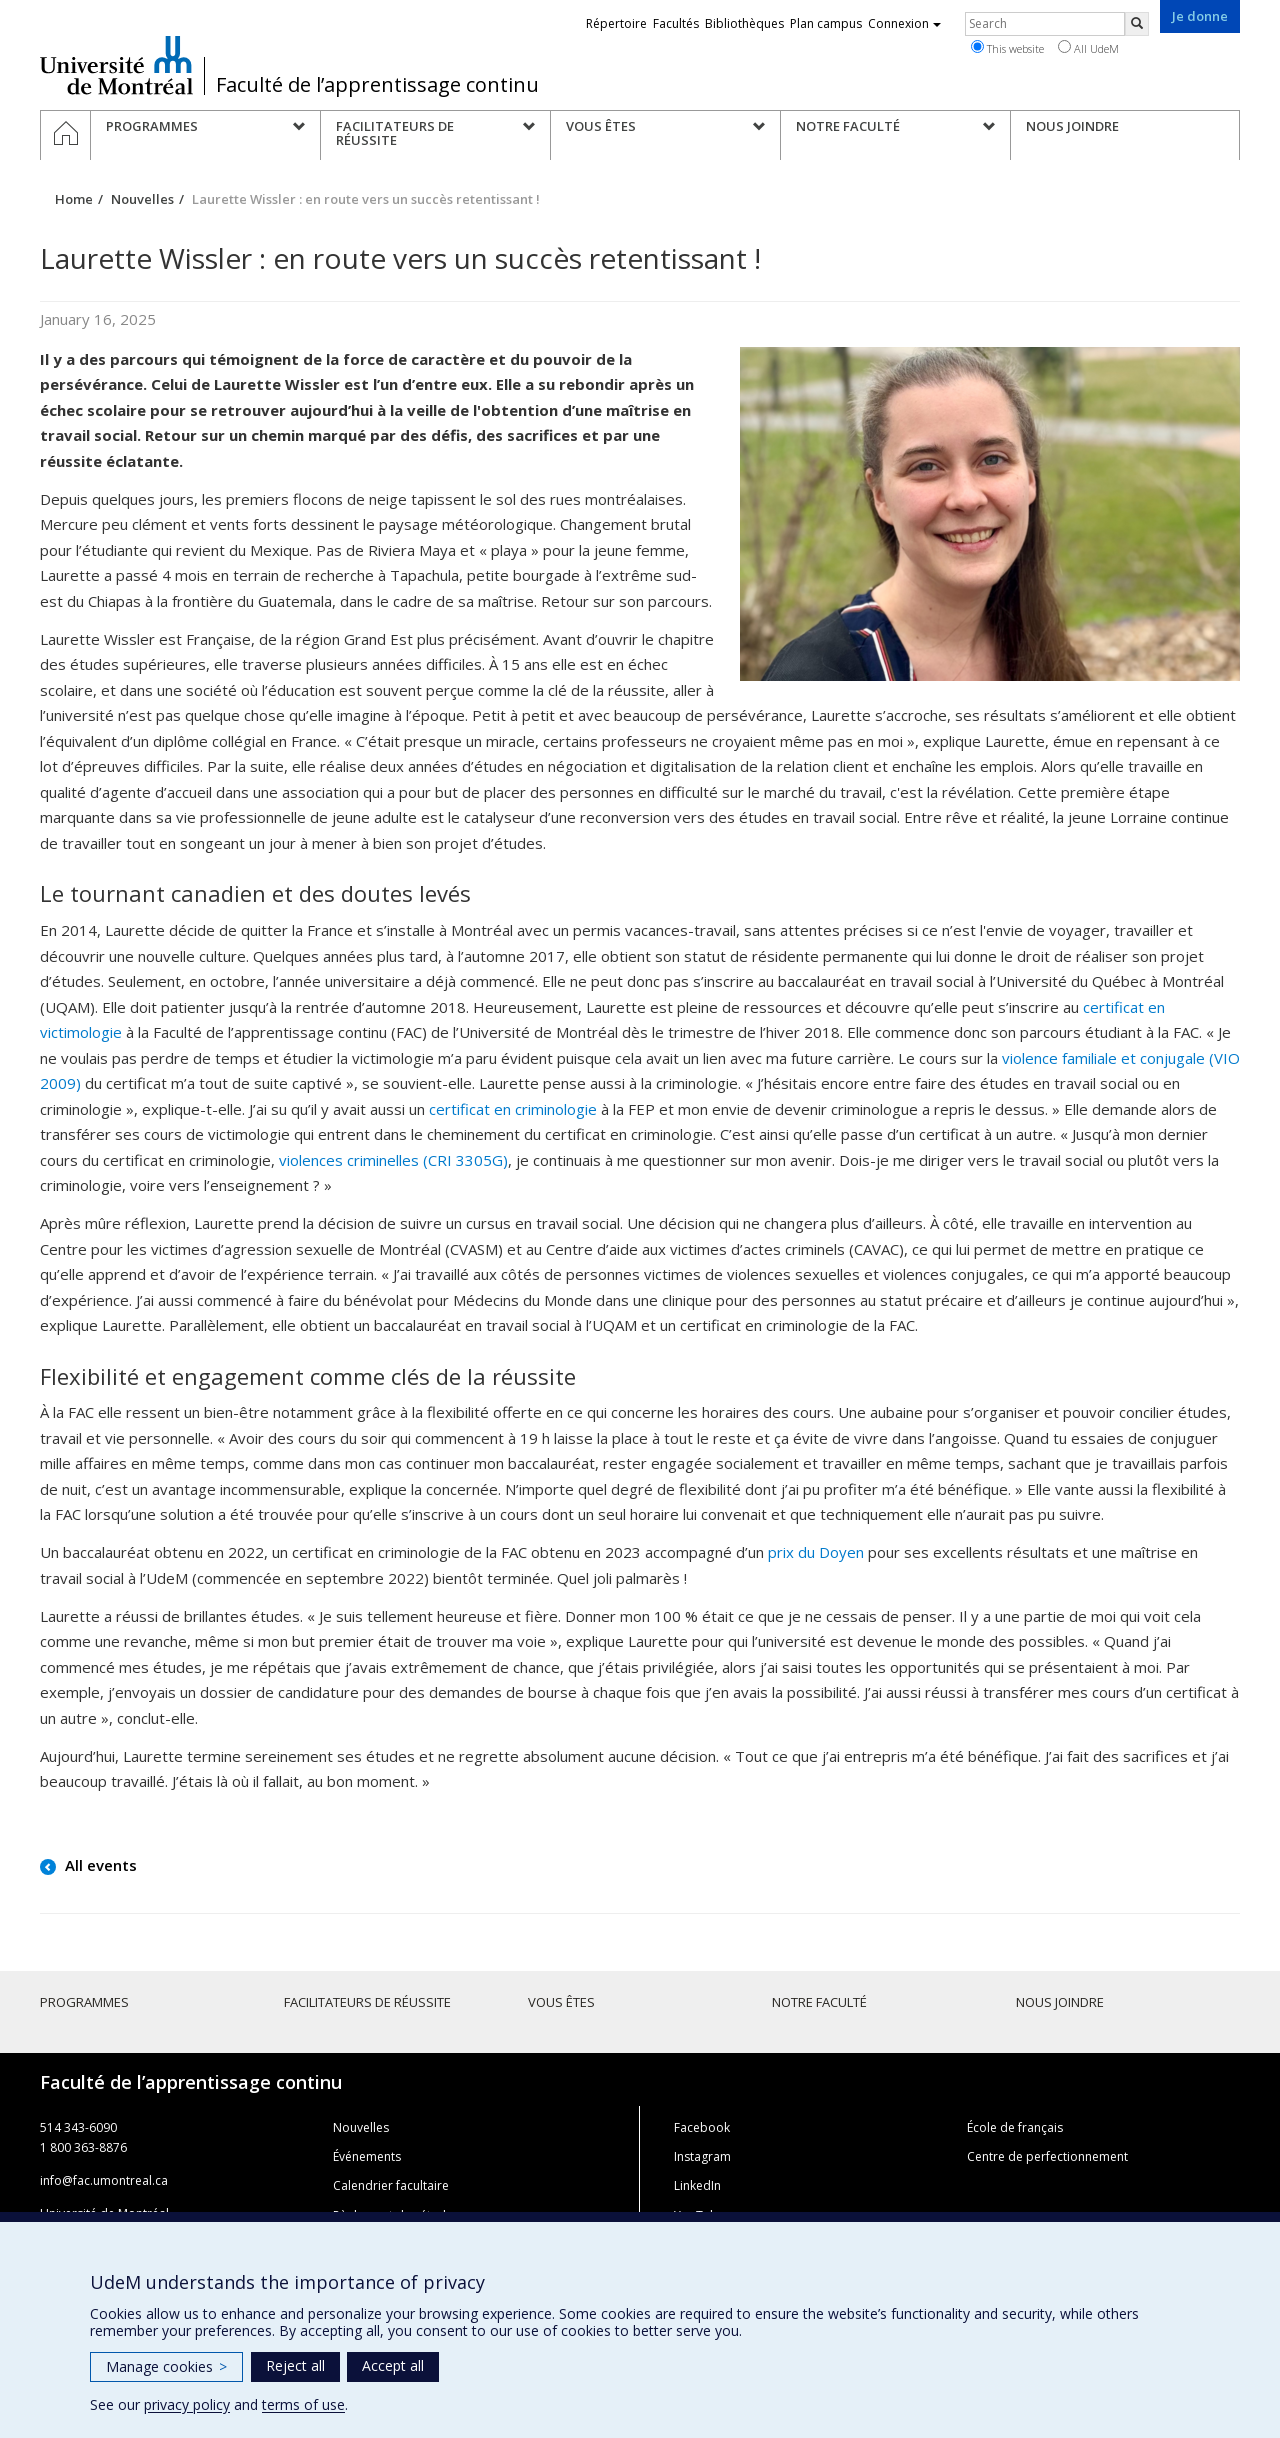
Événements (367, 2156)
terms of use (303, 2404)
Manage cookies (166, 2366)
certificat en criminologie (513, 1109)
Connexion (904, 23)
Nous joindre (1060, 2002)
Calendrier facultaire (391, 2185)
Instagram (702, 2156)
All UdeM (1088, 48)
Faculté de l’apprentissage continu (377, 85)
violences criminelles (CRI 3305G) (393, 1160)
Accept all (393, 2365)
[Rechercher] (1137, 24)
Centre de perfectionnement (1047, 2156)
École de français (1015, 2127)
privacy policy (187, 2404)
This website (1007, 48)
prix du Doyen (816, 1552)
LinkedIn (697, 2185)
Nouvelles (142, 199)
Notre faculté (819, 2002)
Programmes (84, 2002)
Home (74, 199)
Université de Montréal (116, 65)
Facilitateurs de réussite (367, 2002)
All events (99, 1865)
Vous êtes (561, 2002)
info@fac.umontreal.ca (104, 2180)
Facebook (702, 2127)
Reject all (295, 2365)
